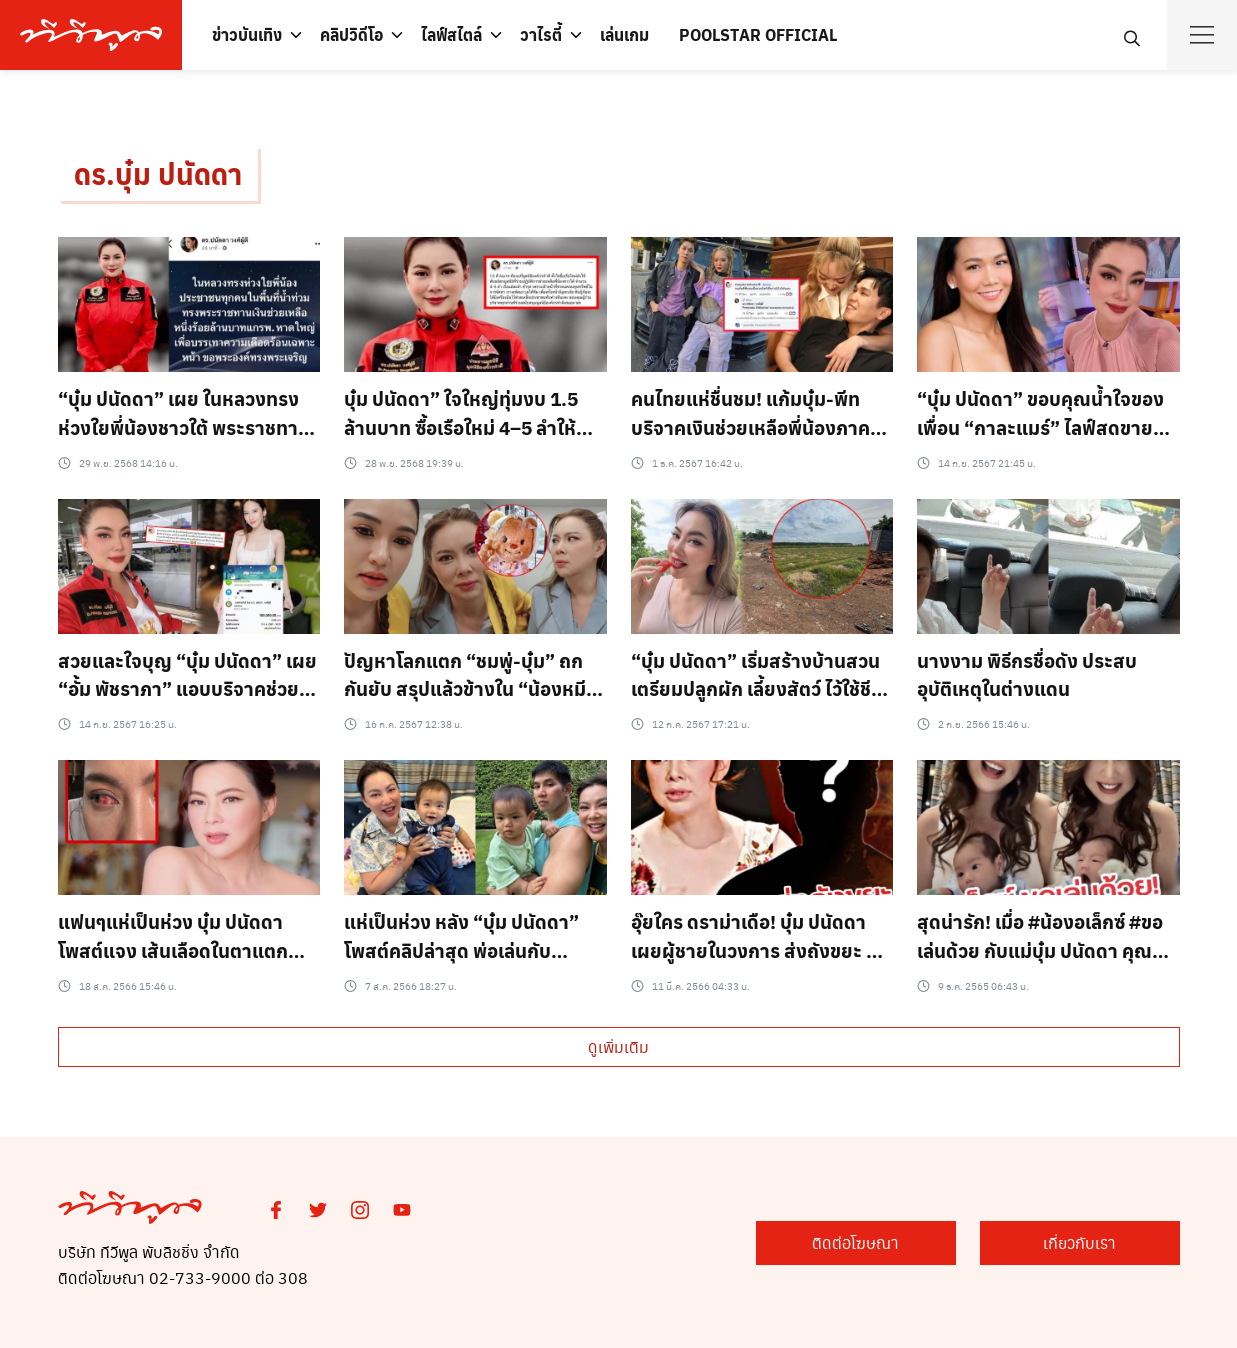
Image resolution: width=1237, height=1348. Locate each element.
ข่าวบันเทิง (247, 34)
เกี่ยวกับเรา (1079, 1242)
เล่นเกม (624, 34)
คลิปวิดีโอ (351, 34)
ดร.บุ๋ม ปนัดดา (158, 173)
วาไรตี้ (541, 34)
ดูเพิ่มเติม (618, 1046)
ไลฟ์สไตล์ (451, 34)
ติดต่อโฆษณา (855, 1242)
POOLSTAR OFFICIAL (758, 34)
